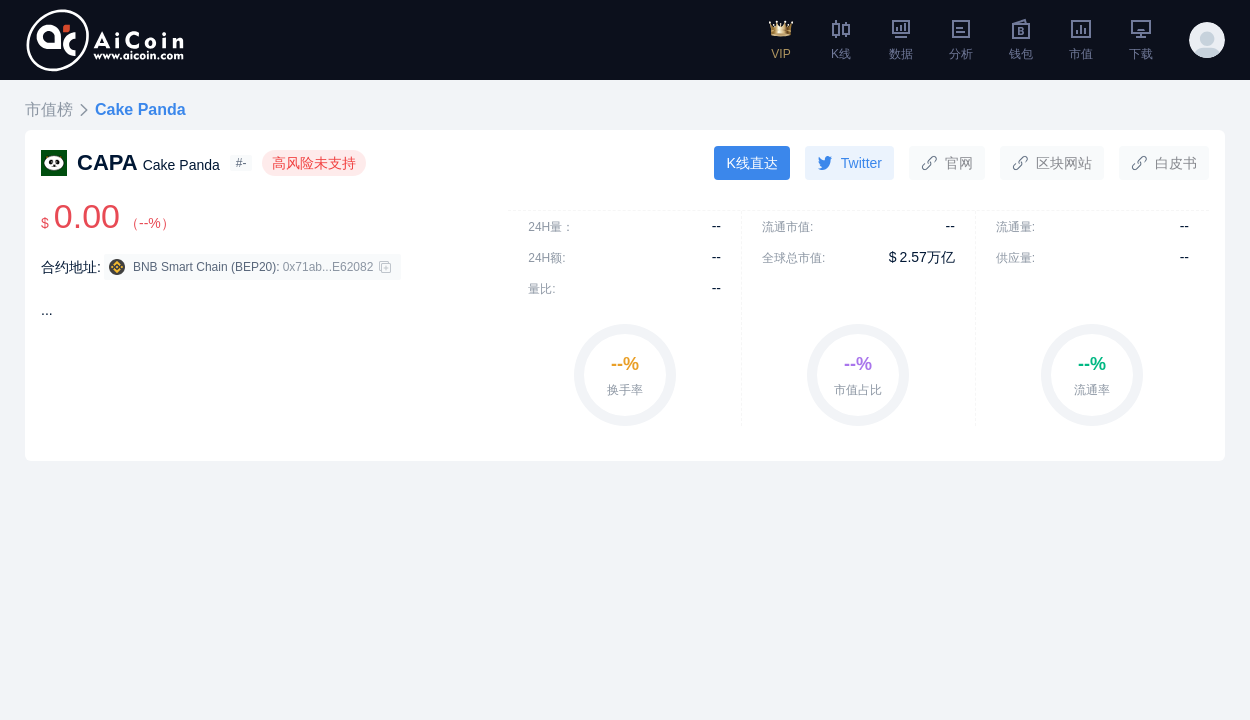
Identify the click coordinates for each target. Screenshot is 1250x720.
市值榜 (49, 109)
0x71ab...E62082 (328, 267)
